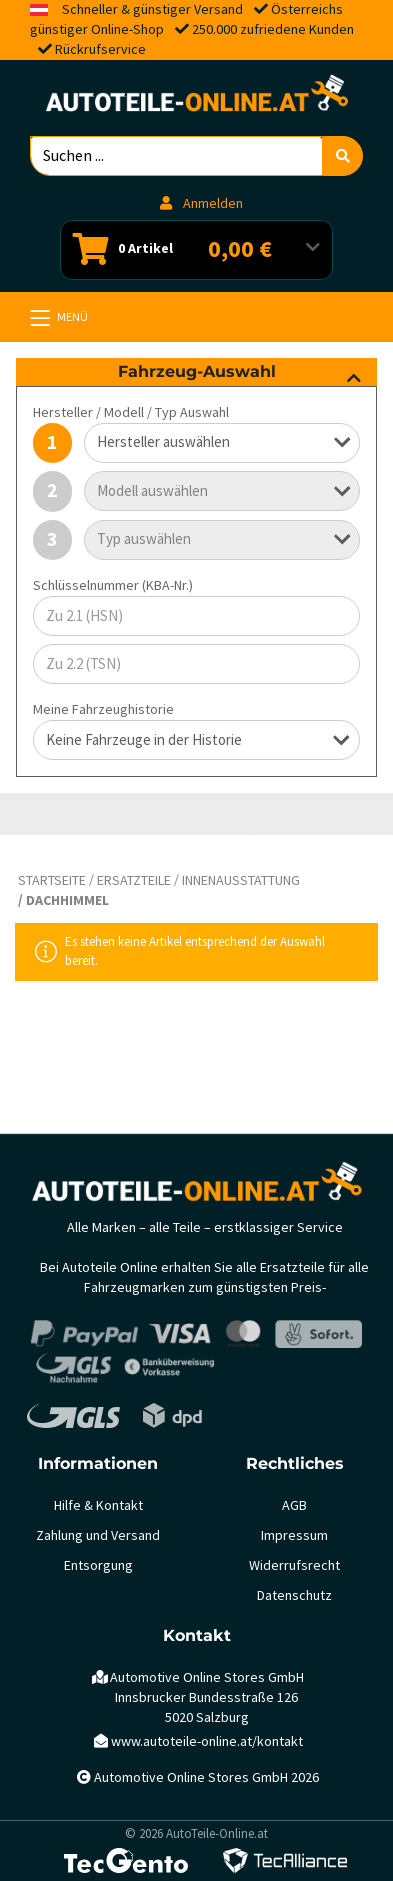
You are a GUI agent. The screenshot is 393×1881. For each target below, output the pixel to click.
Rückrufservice (100, 49)
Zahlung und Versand (98, 1535)
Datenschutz (294, 1595)
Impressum (294, 1535)
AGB (294, 1505)
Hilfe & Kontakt (98, 1505)
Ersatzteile (134, 880)
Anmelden (201, 203)
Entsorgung (98, 1565)
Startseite (52, 880)
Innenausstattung (241, 880)
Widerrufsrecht (294, 1565)
